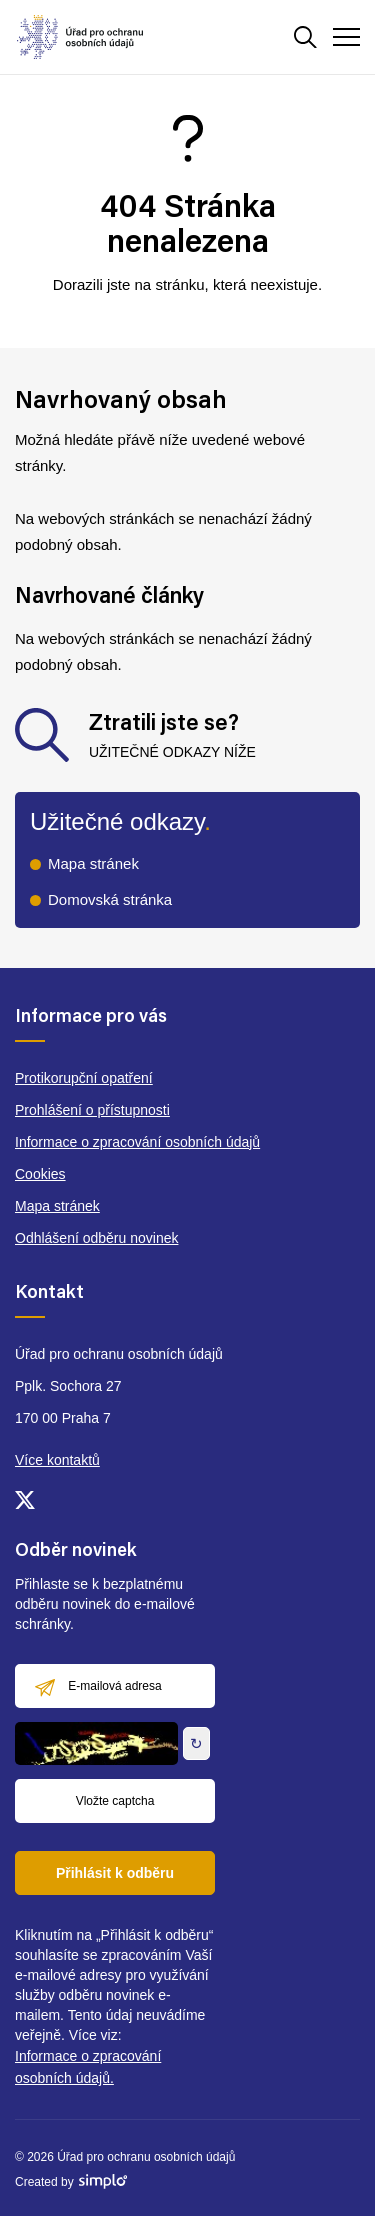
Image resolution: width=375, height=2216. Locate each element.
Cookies (40, 1174)
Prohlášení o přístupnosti (92, 1110)
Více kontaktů (57, 1460)
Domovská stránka (110, 899)
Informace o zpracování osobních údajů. (88, 2067)
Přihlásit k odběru (115, 1873)
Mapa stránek (93, 863)
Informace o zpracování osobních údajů (137, 1142)
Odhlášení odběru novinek (96, 1238)
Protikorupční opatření (84, 1078)
